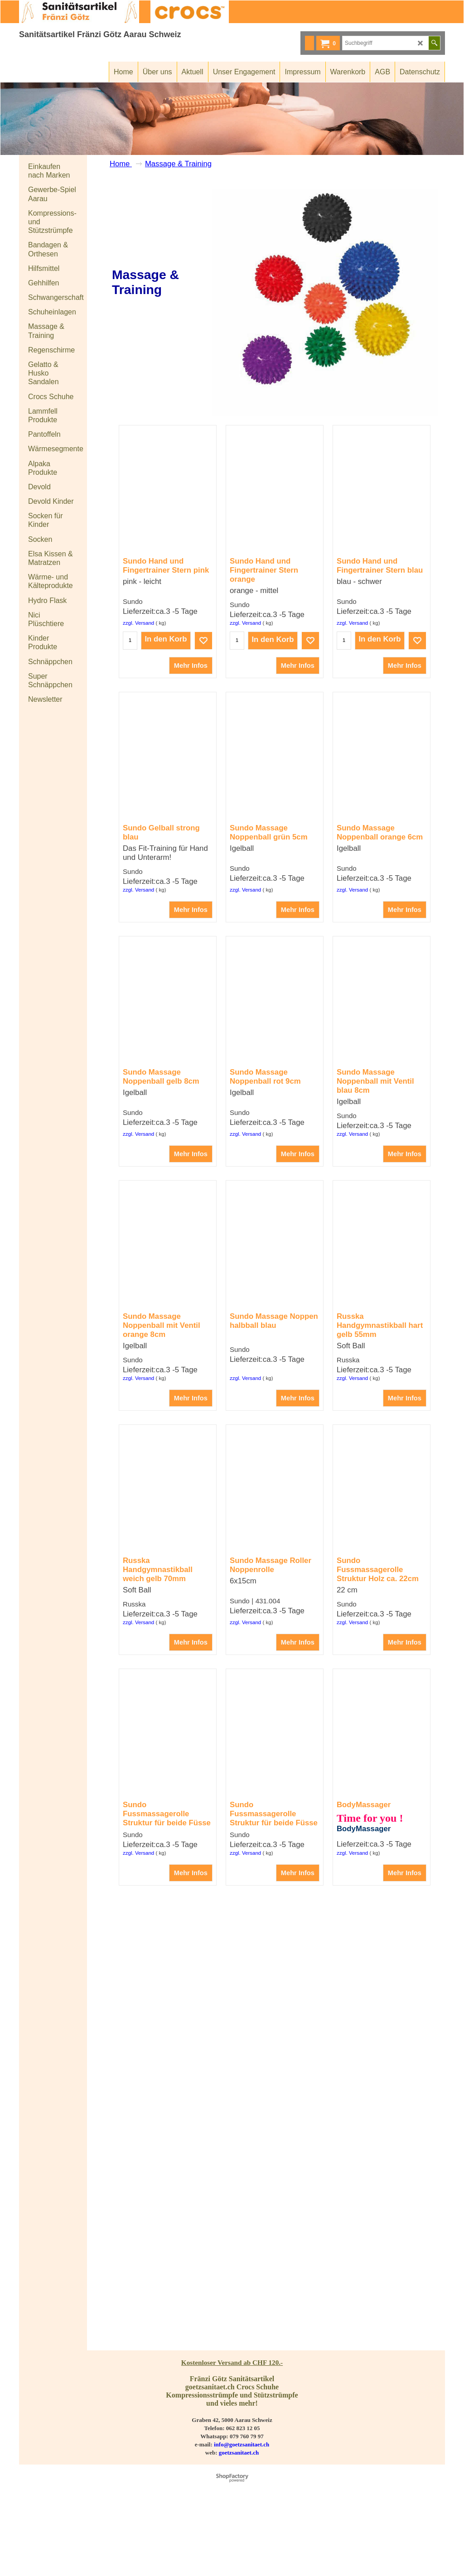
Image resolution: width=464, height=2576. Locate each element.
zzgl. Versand (138, 677)
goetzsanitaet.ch (239, 2516)
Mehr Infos (191, 720)
